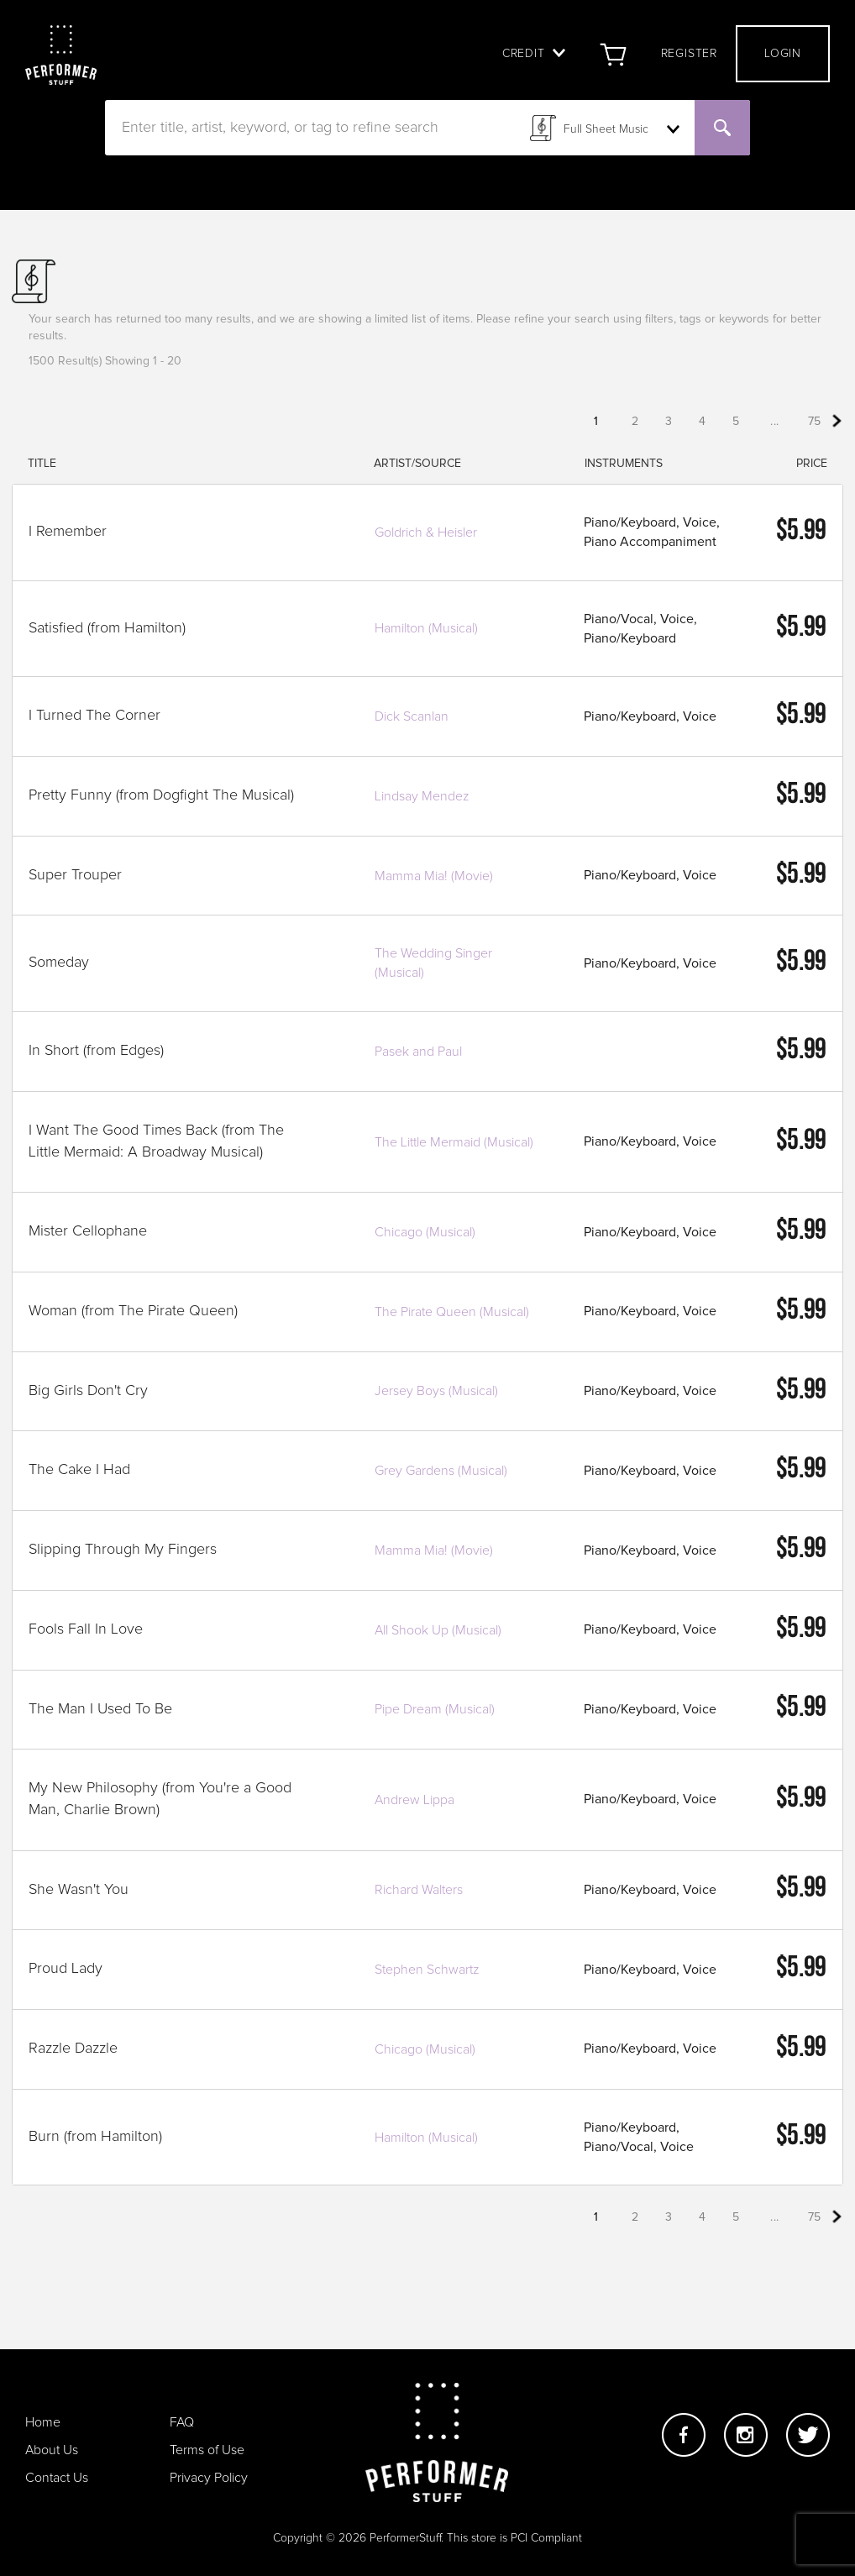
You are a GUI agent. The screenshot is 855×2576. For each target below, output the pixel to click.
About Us (51, 2450)
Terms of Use (207, 2450)
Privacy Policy (209, 2477)
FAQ (182, 2422)
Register (689, 54)
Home (42, 2422)
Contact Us (56, 2477)
